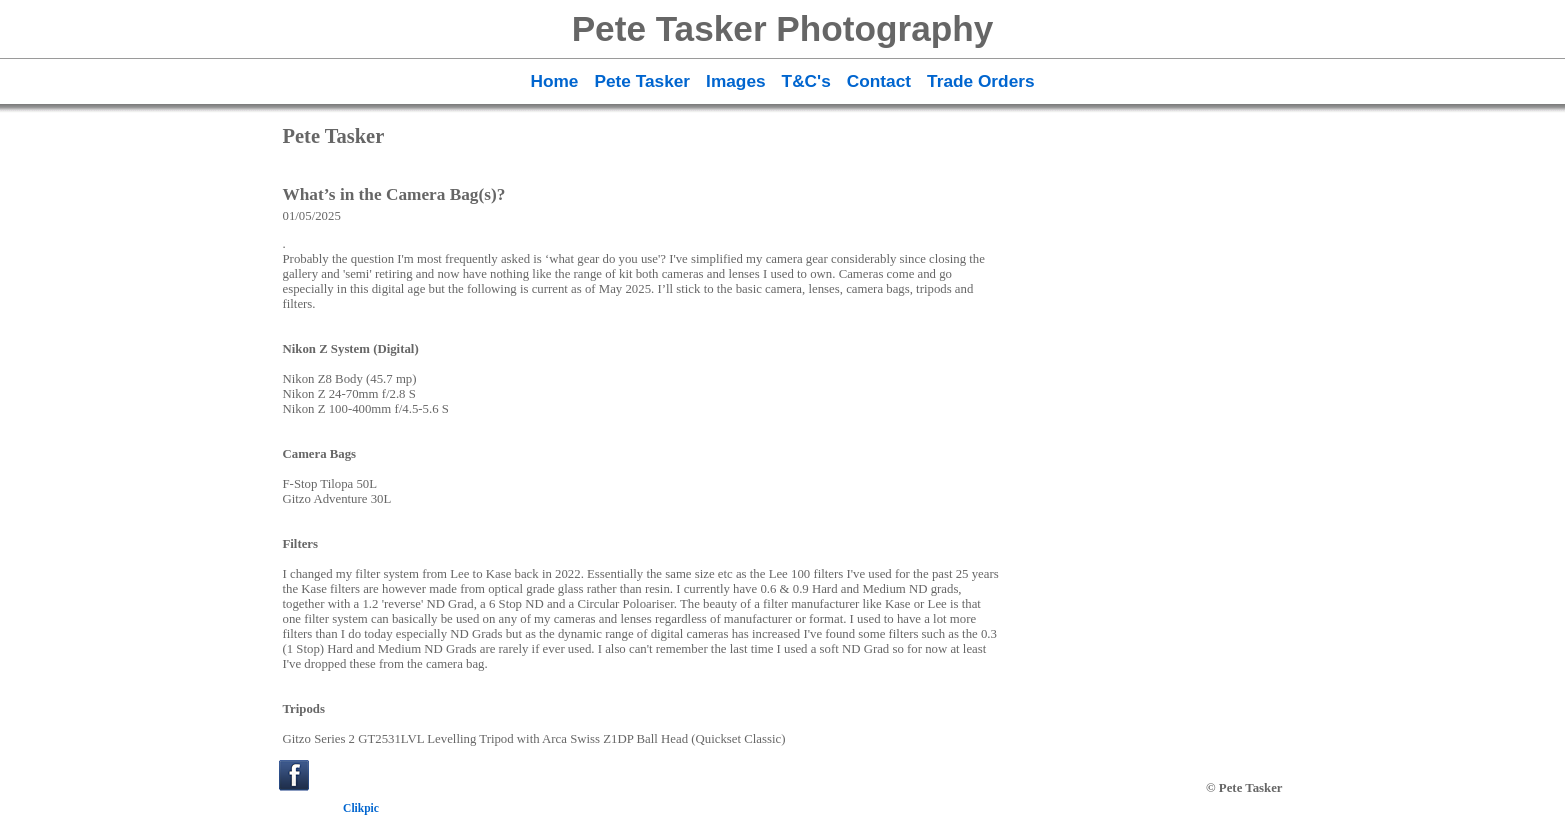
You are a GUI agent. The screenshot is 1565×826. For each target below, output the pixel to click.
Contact (879, 81)
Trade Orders (980, 81)
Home (554, 81)
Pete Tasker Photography (783, 28)
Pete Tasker (642, 81)
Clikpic (361, 808)
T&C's (806, 81)
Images (736, 81)
